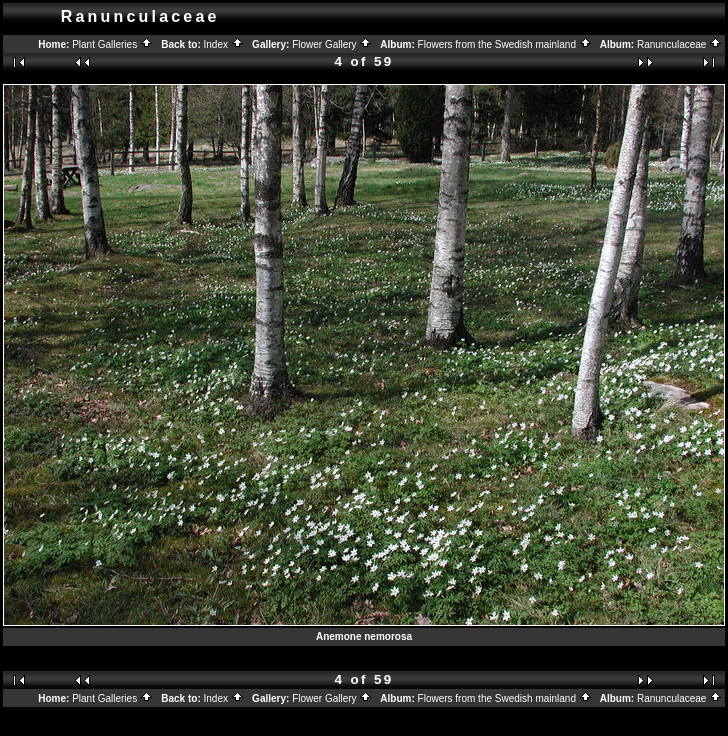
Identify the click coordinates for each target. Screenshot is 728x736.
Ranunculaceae (679, 44)
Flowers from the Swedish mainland (505, 44)
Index (224, 44)
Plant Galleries (112, 44)
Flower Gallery (332, 44)
